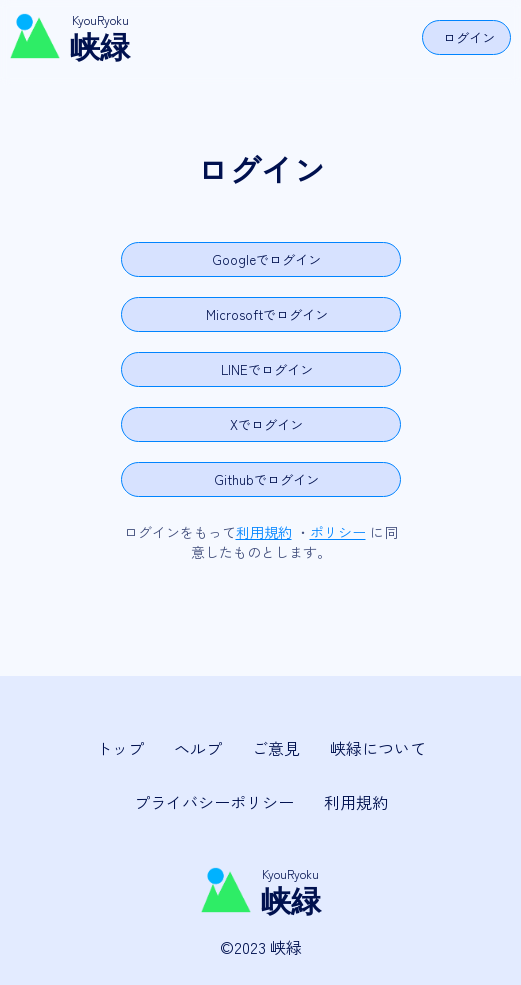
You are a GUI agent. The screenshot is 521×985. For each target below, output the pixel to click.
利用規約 (264, 532)
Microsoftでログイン (267, 314)
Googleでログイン (266, 259)
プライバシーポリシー (214, 802)
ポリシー (338, 532)
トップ (120, 748)
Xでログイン (266, 424)
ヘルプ (198, 748)
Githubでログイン (266, 479)
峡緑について (378, 748)
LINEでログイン (267, 369)
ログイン (469, 37)
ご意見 (276, 748)
